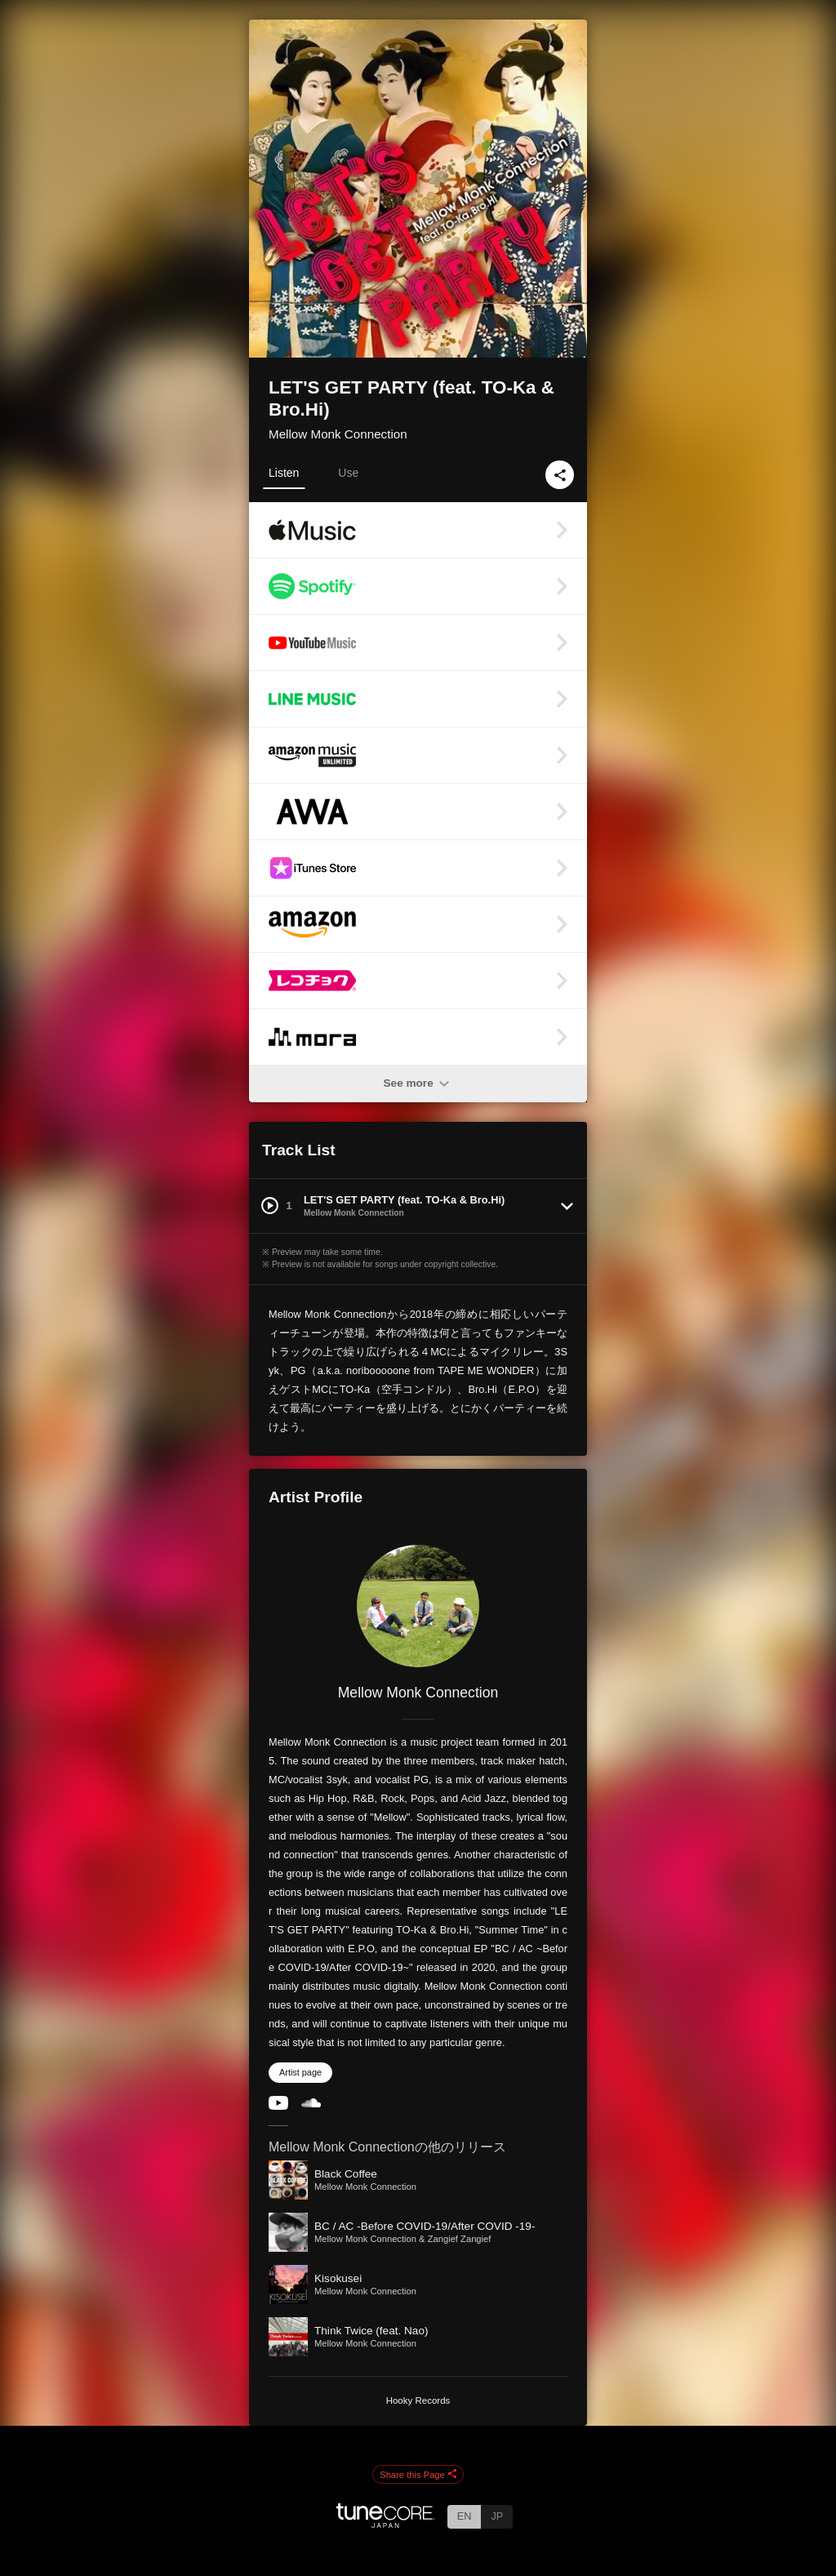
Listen (284, 472)
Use (348, 472)
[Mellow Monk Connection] (418, 1606)
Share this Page (418, 2475)
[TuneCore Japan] (385, 2523)
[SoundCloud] (311, 2104)
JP (497, 2516)
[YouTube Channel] (278, 2106)
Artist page (300, 2072)
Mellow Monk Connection (338, 434)
